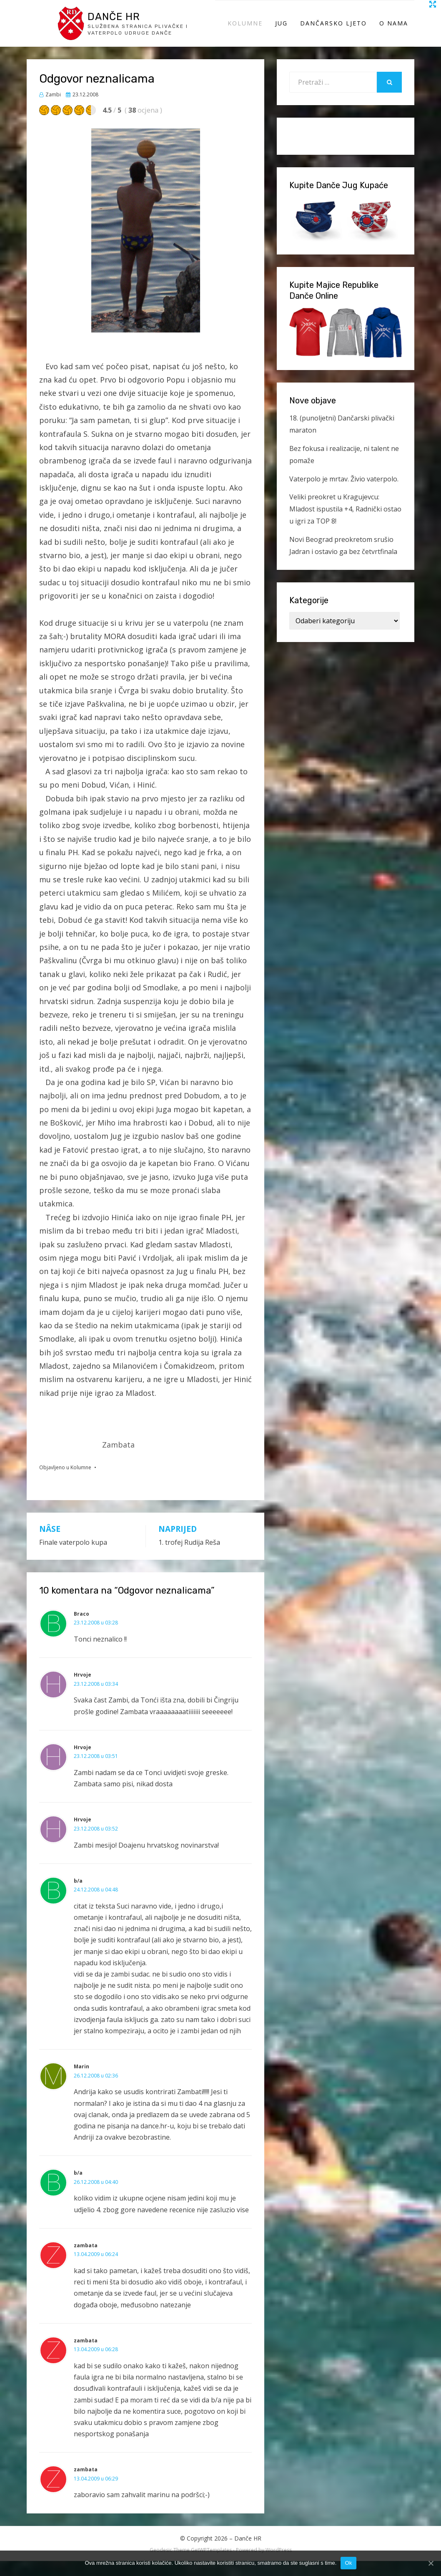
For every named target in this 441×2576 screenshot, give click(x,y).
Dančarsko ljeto (333, 31)
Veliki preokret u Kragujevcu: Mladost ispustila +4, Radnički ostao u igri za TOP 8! (345, 524)
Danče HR (121, 23)
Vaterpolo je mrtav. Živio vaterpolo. (343, 493)
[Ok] (430, 2563)
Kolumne (245, 31)
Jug (281, 31)
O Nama (393, 31)
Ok (348, 2563)
